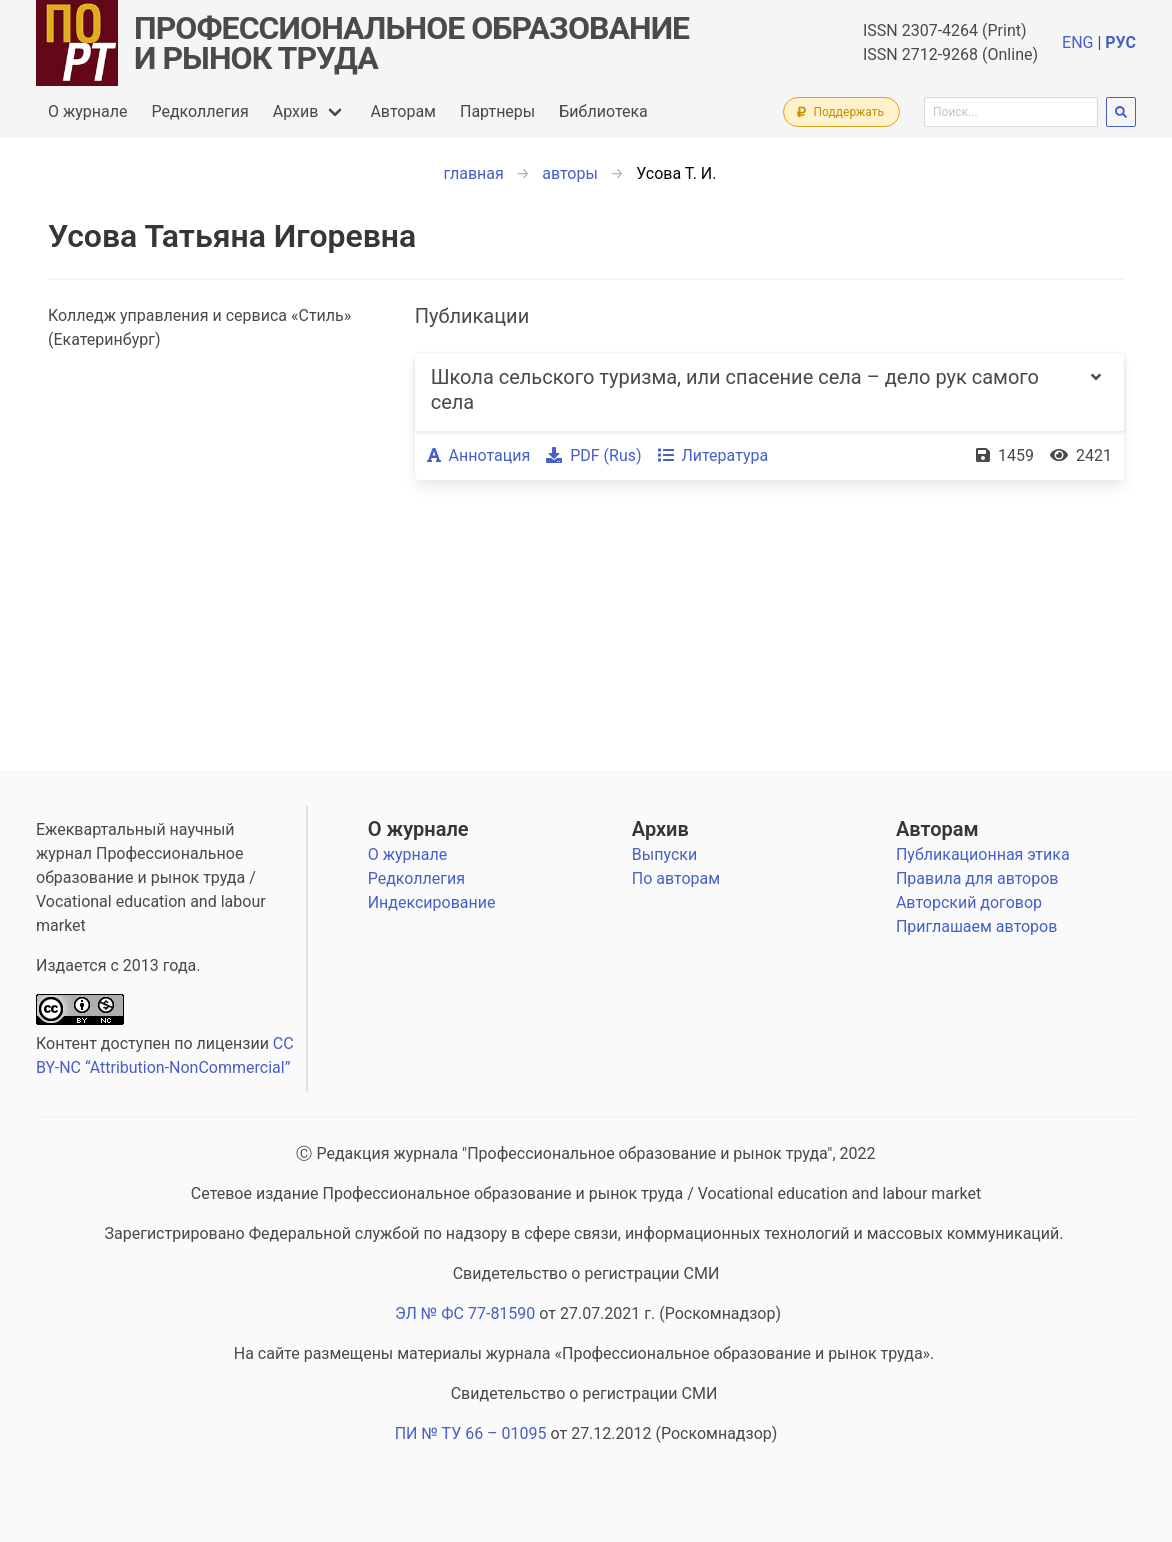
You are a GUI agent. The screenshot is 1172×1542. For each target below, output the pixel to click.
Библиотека (603, 111)
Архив (296, 111)
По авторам (676, 878)
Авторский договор (969, 902)
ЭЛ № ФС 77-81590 (465, 1313)
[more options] (1096, 392)
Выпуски (664, 854)
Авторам (403, 111)
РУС (1120, 42)
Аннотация (479, 455)
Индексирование (432, 902)
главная (474, 173)
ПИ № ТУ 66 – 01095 (471, 1433)
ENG (1077, 42)
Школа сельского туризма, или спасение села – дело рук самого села (735, 389)
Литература (713, 455)
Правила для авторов (977, 878)
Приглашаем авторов (976, 926)
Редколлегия (199, 111)
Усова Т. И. (676, 173)
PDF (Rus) (593, 455)
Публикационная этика (983, 854)
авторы (570, 173)
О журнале (87, 111)
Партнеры (497, 111)
